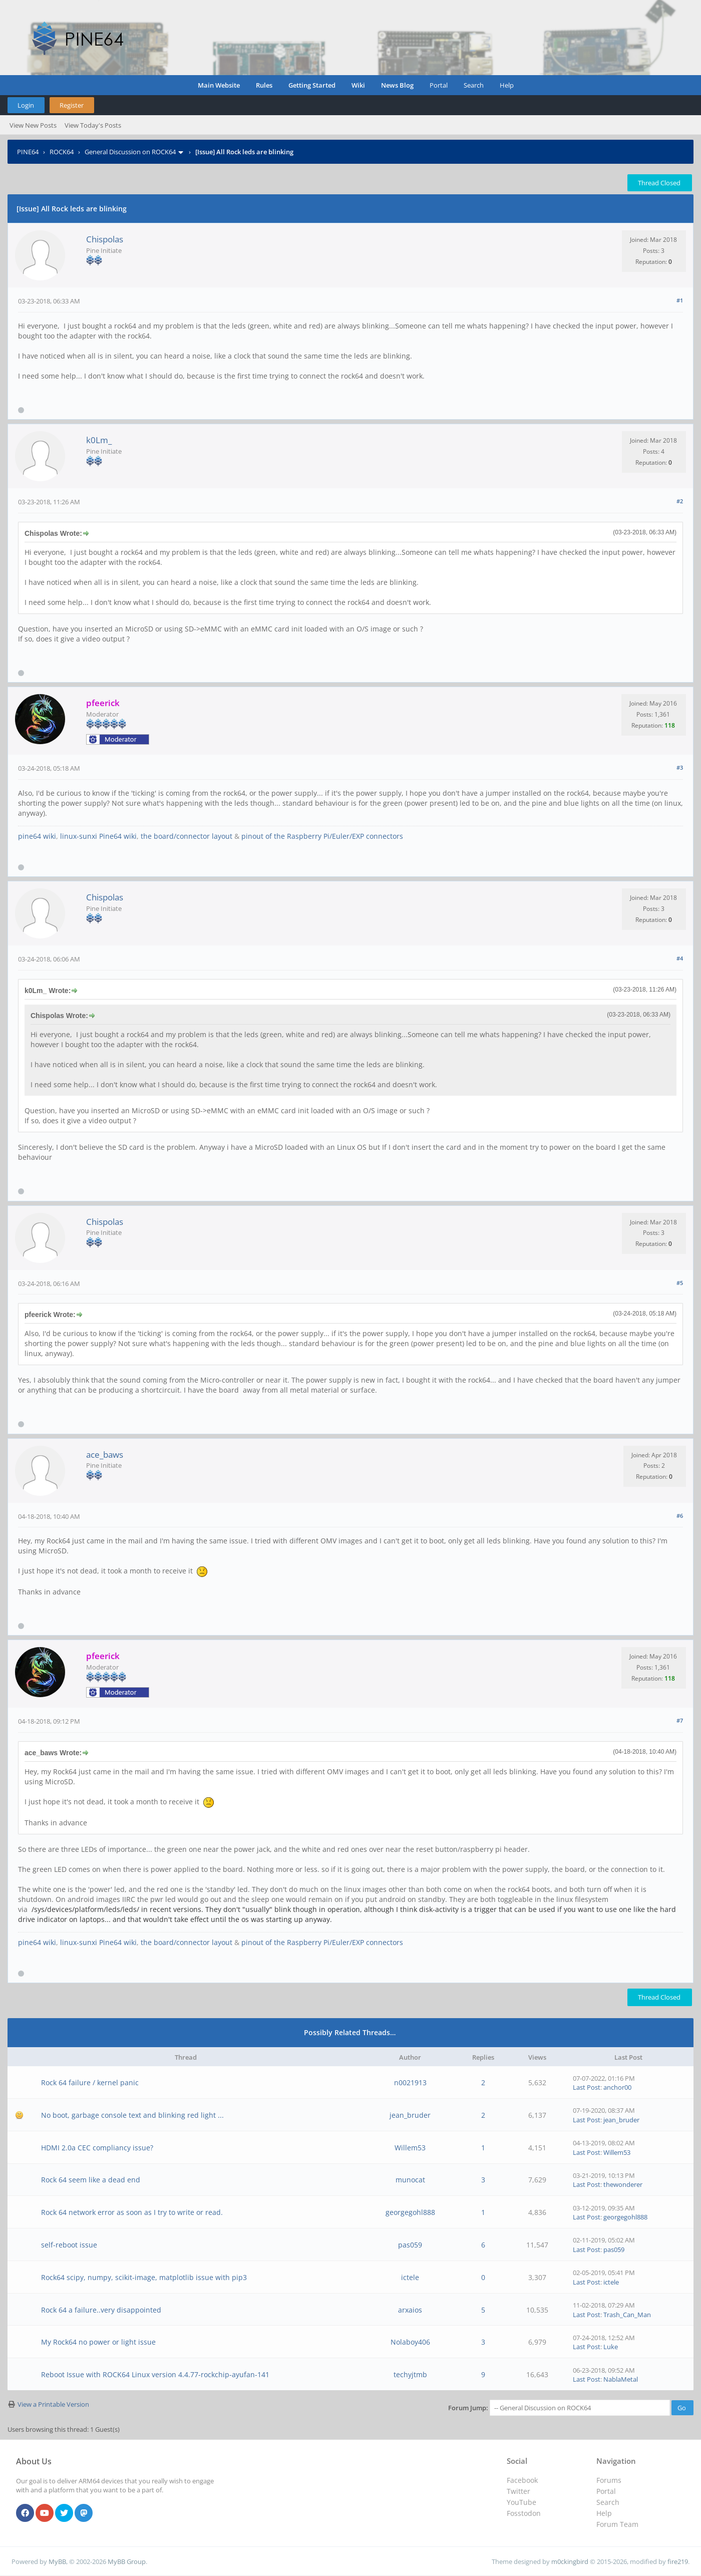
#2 (679, 501)
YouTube (521, 2502)
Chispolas (104, 239)
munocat (410, 2179)
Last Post (586, 2087)
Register (72, 105)
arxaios (410, 2310)
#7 (679, 1720)
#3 (679, 767)
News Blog (397, 85)
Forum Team (617, 2524)
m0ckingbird (569, 2561)
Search (474, 85)
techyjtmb (410, 2374)
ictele (410, 2277)
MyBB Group (127, 2561)
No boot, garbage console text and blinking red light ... (132, 2115)
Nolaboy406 (410, 2342)
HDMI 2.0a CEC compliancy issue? (97, 2147)
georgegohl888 (410, 2212)
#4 (679, 958)
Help (507, 85)
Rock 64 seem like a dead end (90, 2179)
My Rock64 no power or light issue (98, 2342)
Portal (439, 85)
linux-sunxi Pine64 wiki (98, 836)
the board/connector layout (186, 836)
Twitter (518, 2491)
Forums (608, 2480)
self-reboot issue (69, 2244)
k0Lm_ (99, 440)
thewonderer (622, 2184)
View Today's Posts (93, 125)
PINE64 (28, 151)
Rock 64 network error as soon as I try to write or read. (132, 2212)
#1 (679, 300)
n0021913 (410, 2082)
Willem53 (410, 2147)
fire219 (677, 2561)
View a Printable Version (53, 2404)
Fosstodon (524, 2513)
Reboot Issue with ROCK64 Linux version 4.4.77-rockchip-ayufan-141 (155, 2374)
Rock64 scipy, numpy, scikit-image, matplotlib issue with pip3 (144, 2277)
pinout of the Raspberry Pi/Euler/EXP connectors (322, 836)
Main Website (219, 85)
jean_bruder (410, 2115)
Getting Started (311, 85)
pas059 (410, 2244)
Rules (264, 85)
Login (26, 105)
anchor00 (617, 2087)
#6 (679, 1515)
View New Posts (33, 125)
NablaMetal (620, 2379)
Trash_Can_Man (627, 2314)
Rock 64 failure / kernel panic (90, 2082)
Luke (610, 2346)
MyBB (57, 2561)
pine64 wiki (37, 836)
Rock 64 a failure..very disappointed (101, 2310)
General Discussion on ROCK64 (130, 151)
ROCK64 (62, 151)
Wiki (358, 85)
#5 (679, 1282)
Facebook (522, 2480)
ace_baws (104, 1454)
